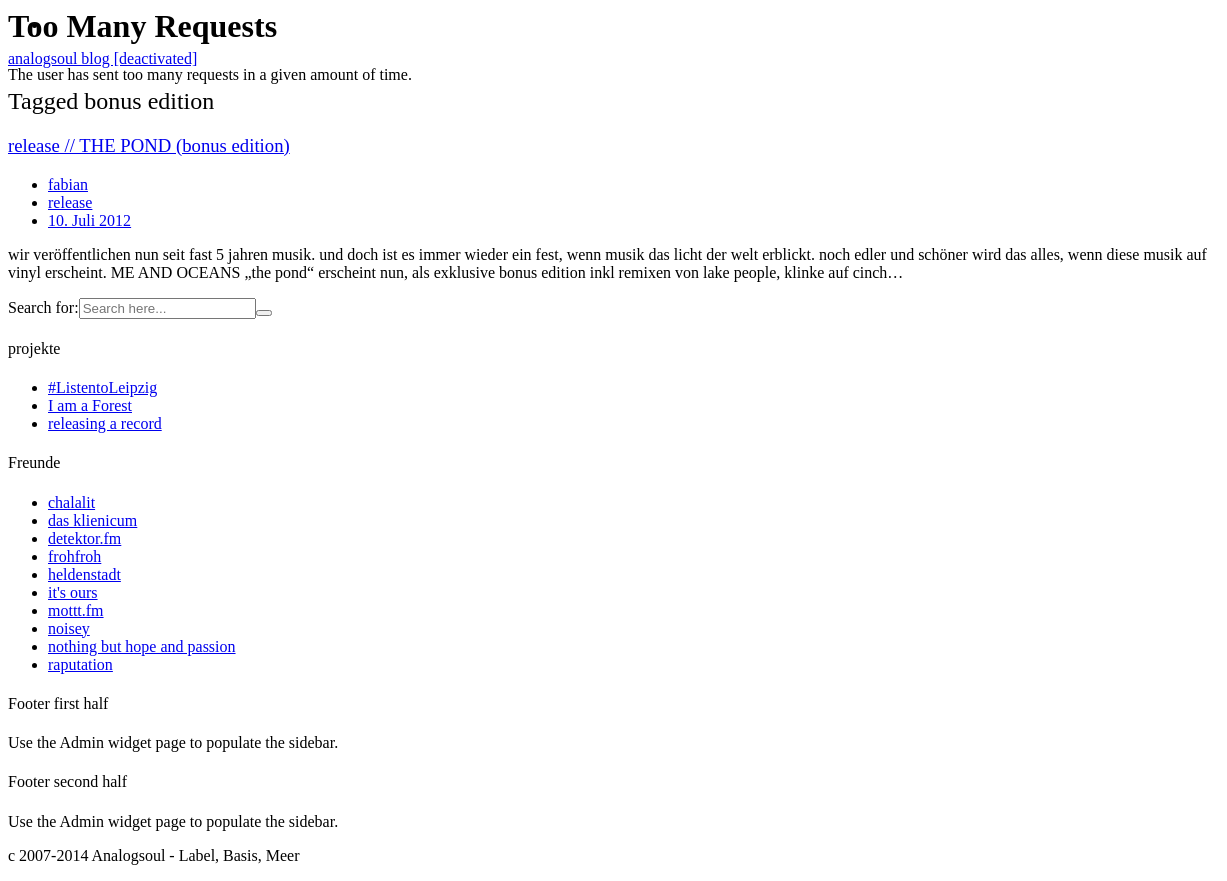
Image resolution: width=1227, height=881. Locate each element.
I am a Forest (90, 405)
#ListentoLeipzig (102, 387)
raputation (80, 664)
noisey (69, 628)
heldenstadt (84, 574)
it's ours (73, 592)
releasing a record (105, 423)
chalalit (71, 502)
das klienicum (92, 520)
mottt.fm (76, 610)
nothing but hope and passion (142, 646)
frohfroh (74, 556)
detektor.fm (84, 538)
